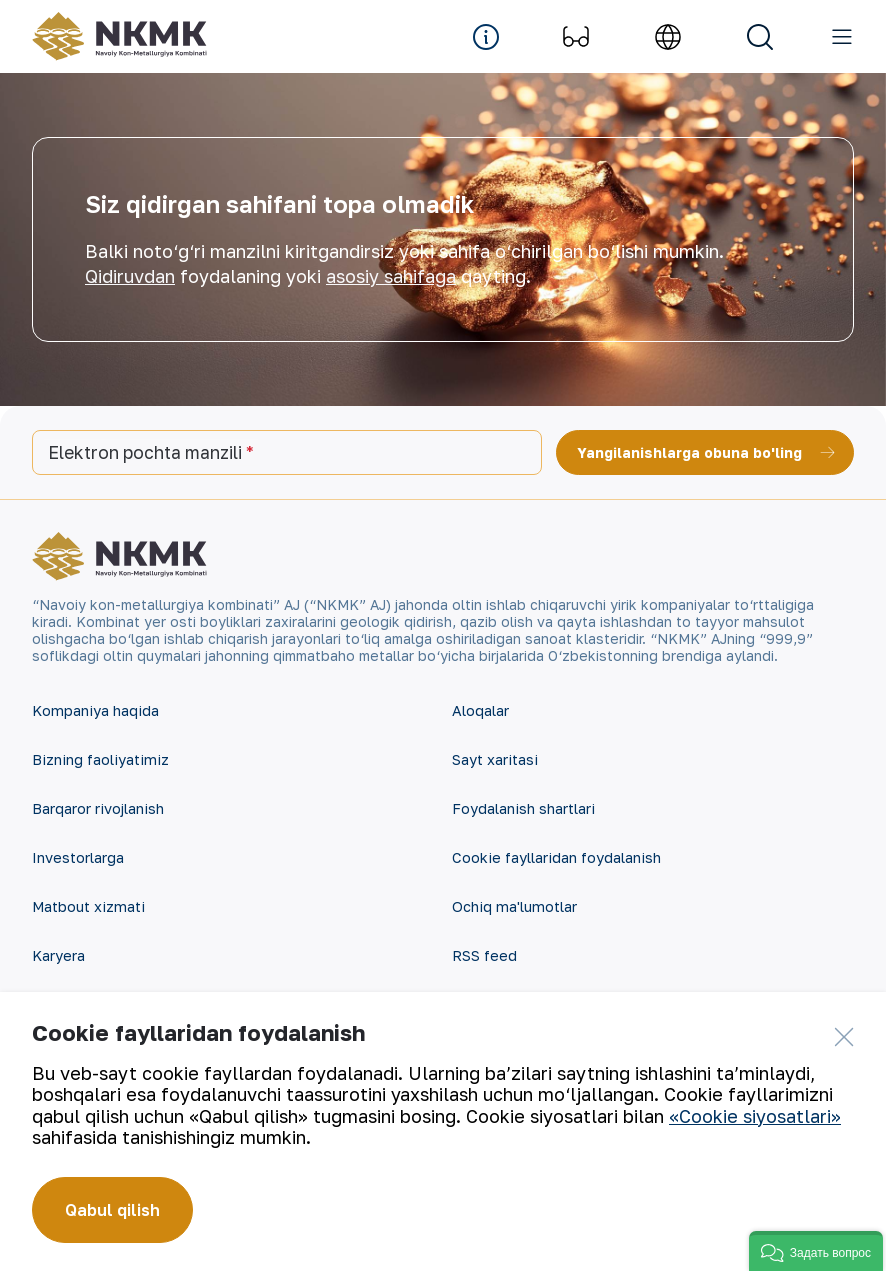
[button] (816, 1251)
